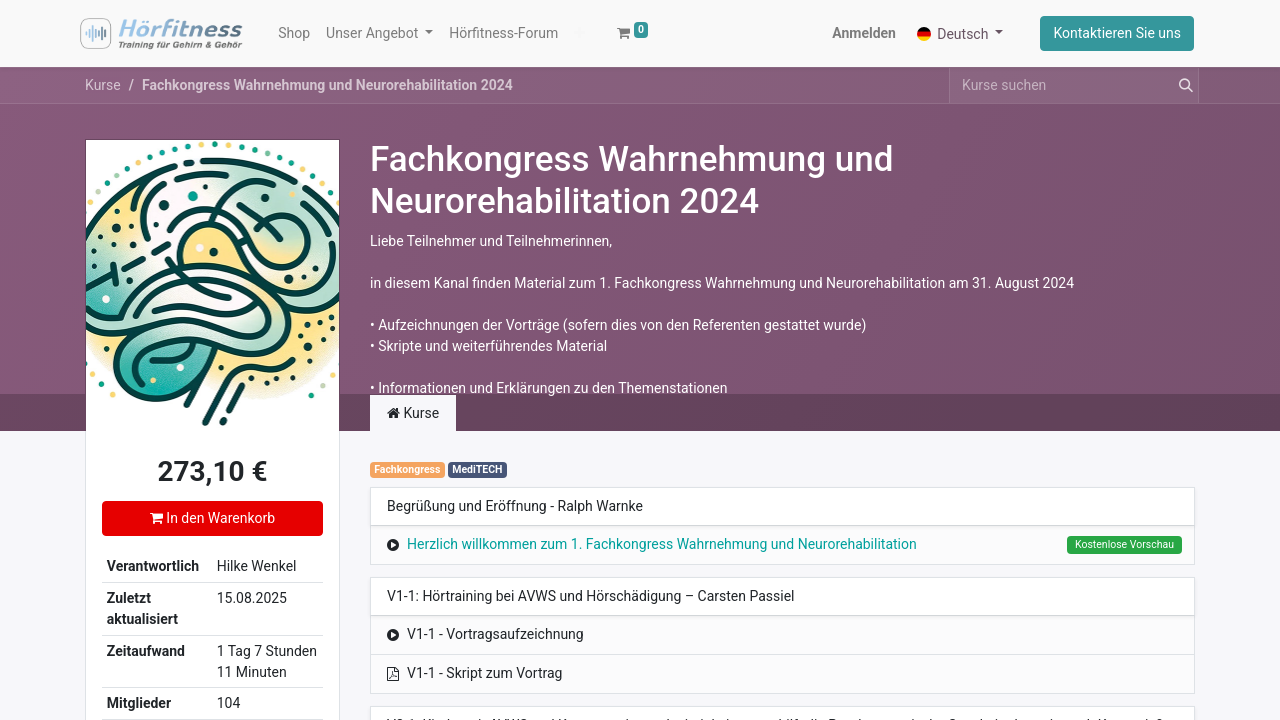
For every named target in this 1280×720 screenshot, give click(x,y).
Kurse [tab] (413, 413)
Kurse (103, 85)
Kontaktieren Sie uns (1117, 33)
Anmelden (864, 33)
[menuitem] (294, 33)
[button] (579, 33)
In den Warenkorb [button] (212, 518)
